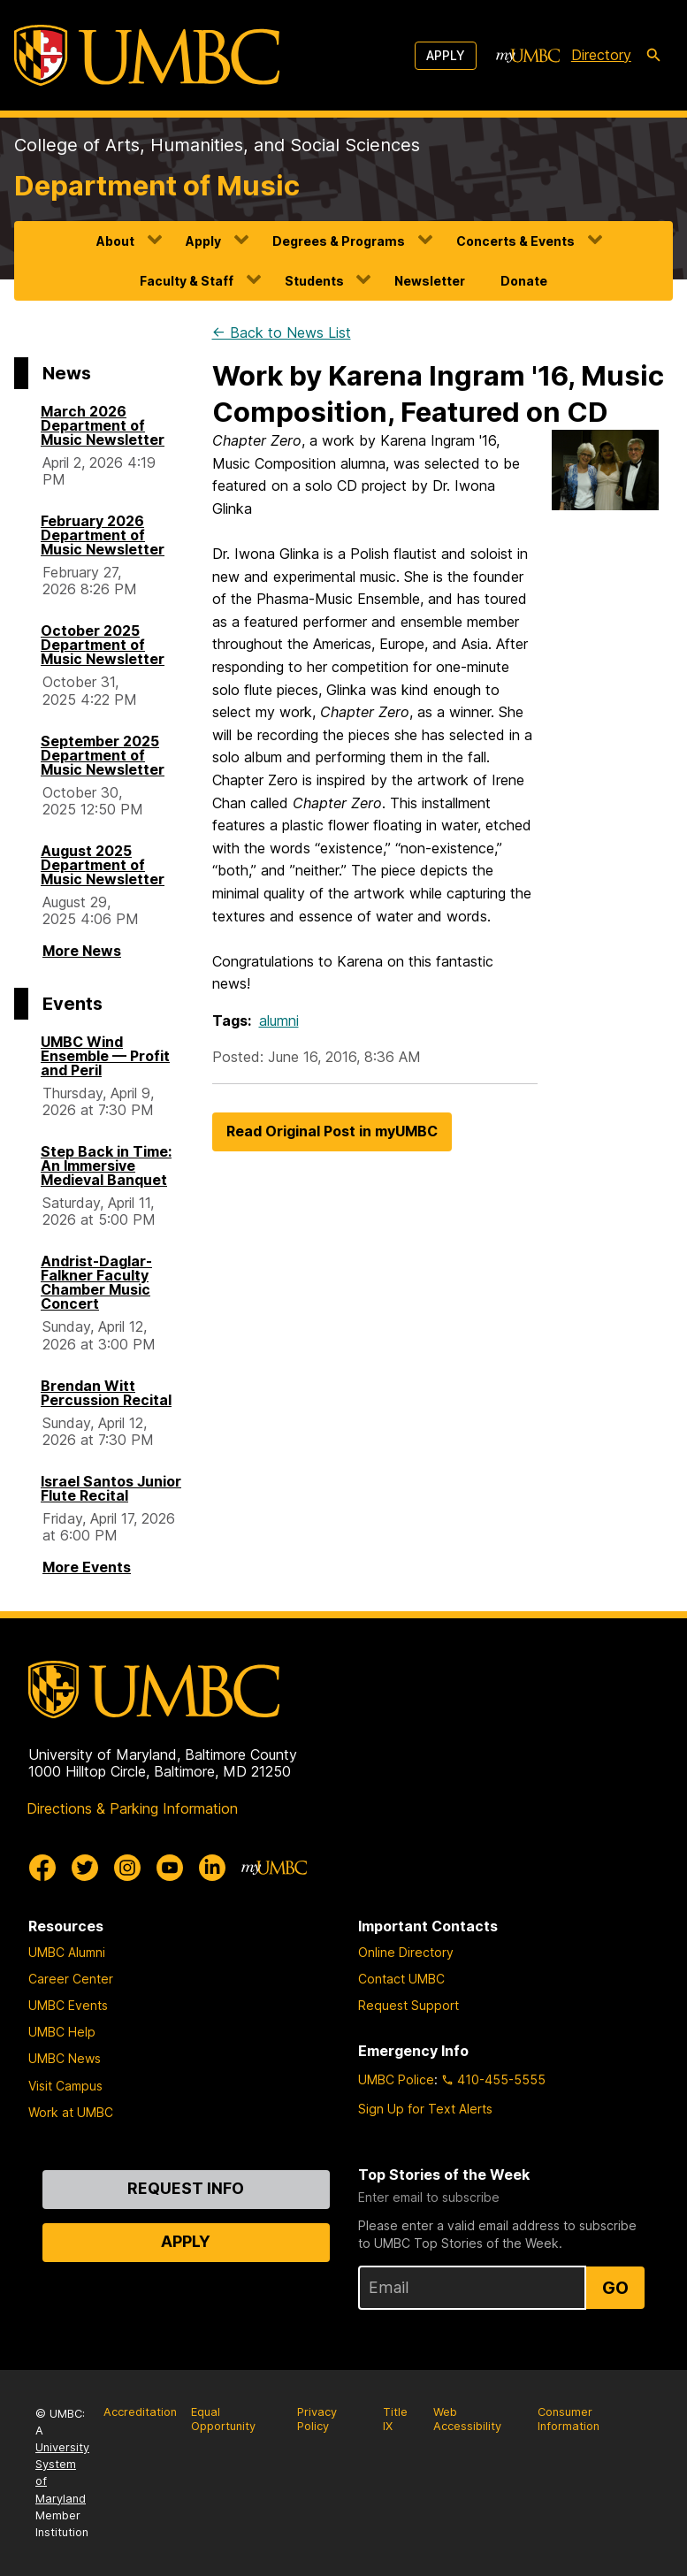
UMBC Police (396, 2079)
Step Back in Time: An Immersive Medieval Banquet (106, 1166)
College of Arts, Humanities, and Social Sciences (217, 145)
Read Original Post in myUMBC (332, 1131)
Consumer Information (568, 2419)
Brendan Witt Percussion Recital (106, 1393)
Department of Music (157, 186)
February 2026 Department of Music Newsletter (102, 535)
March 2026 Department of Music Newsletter (102, 425)
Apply (445, 55)
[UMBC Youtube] (169, 1867)
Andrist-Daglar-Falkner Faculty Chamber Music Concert (96, 1282)
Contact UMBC (401, 1978)
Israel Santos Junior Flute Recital (111, 1488)
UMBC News (64, 2058)
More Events (86, 1567)
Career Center (70, 1978)
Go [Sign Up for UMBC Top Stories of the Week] (615, 2287)
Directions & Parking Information (132, 1808)
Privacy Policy (317, 2419)
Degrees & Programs (338, 240)
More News (81, 950)
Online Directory (406, 1952)
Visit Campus (65, 2085)
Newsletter (429, 280)
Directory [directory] (601, 55)
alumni (279, 1020)
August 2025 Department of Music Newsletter (102, 865)
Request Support (408, 2005)
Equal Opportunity (223, 2419)
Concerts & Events (515, 240)
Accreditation (140, 2412)
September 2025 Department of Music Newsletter (102, 755)
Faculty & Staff (186, 280)
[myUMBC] (528, 55)
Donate (523, 280)
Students (314, 280)
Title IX (395, 2419)
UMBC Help (61, 2031)
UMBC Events (68, 2005)
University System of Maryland (62, 2473)
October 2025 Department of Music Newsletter (102, 645)
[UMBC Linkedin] (212, 1867)
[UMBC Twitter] (84, 1867)
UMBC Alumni (66, 1952)
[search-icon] (653, 55)
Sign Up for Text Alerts (425, 2108)
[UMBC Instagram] (127, 1867)
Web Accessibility (467, 2419)
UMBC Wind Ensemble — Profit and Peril (105, 1056)
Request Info (185, 2188)
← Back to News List (281, 332)
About (115, 240)
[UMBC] (147, 55)
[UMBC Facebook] (42, 1867)
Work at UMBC (70, 2112)
